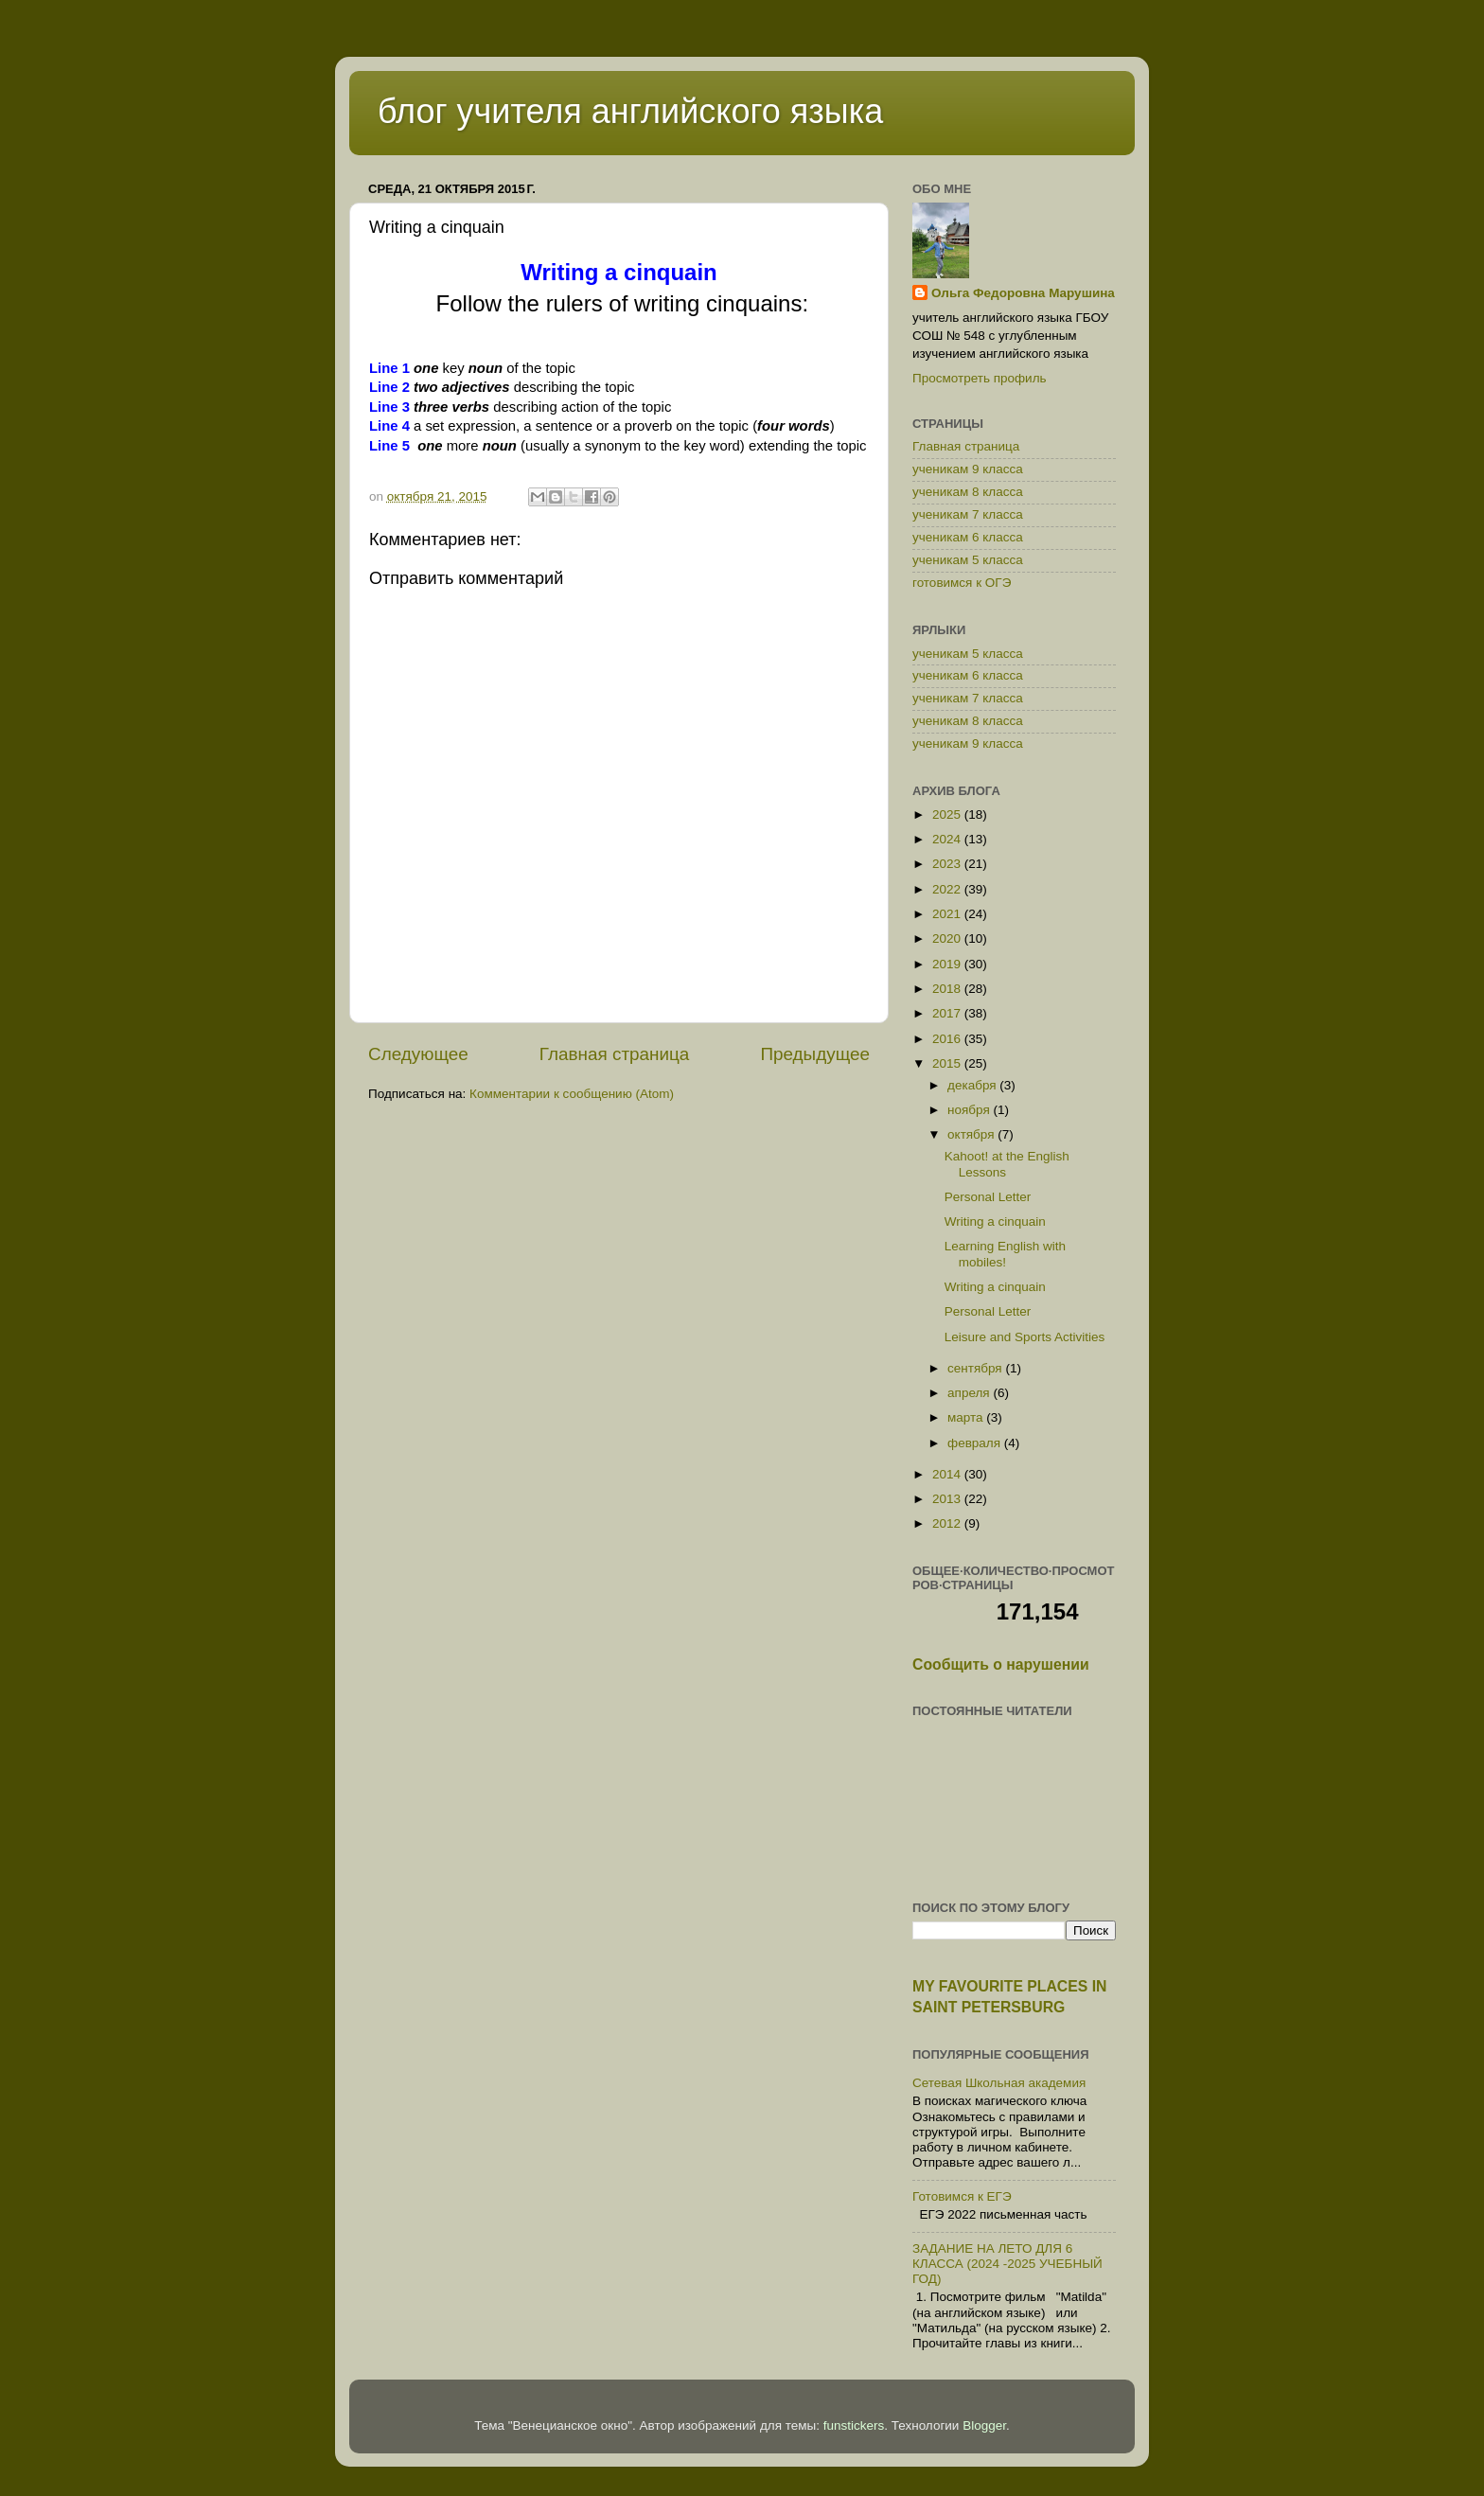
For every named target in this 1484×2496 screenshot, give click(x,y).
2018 (948, 989)
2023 (948, 864)
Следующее (418, 1054)
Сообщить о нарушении (1000, 1664)
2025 (948, 814)
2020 (948, 938)
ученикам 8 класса (967, 492)
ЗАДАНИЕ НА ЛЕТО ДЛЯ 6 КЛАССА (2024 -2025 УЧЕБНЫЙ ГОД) (1007, 2263)
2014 (948, 1474)
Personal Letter (988, 1197)
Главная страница (614, 1054)
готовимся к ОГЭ (961, 582)
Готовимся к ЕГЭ (962, 2196)
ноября (970, 1110)
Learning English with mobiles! (1005, 1253)
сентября (976, 1368)
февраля (975, 1443)
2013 (948, 1499)
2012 (948, 1523)
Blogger (984, 2425)
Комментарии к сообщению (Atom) (571, 1094)
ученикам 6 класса (967, 537)
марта (966, 1417)
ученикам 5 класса (967, 560)
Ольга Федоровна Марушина (1023, 293)
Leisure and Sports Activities (1025, 1337)
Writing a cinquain (995, 1221)
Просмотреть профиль (979, 378)
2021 (948, 914)
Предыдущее (815, 1054)
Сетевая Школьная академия (999, 2083)
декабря (973, 1085)
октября (972, 1134)
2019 (948, 964)
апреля (970, 1393)
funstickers (854, 2425)
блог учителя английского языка (630, 111)
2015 (948, 1063)
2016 (948, 1039)
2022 (948, 889)
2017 (948, 1013)
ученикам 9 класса (967, 469)
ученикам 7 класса (967, 514)
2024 (948, 839)
